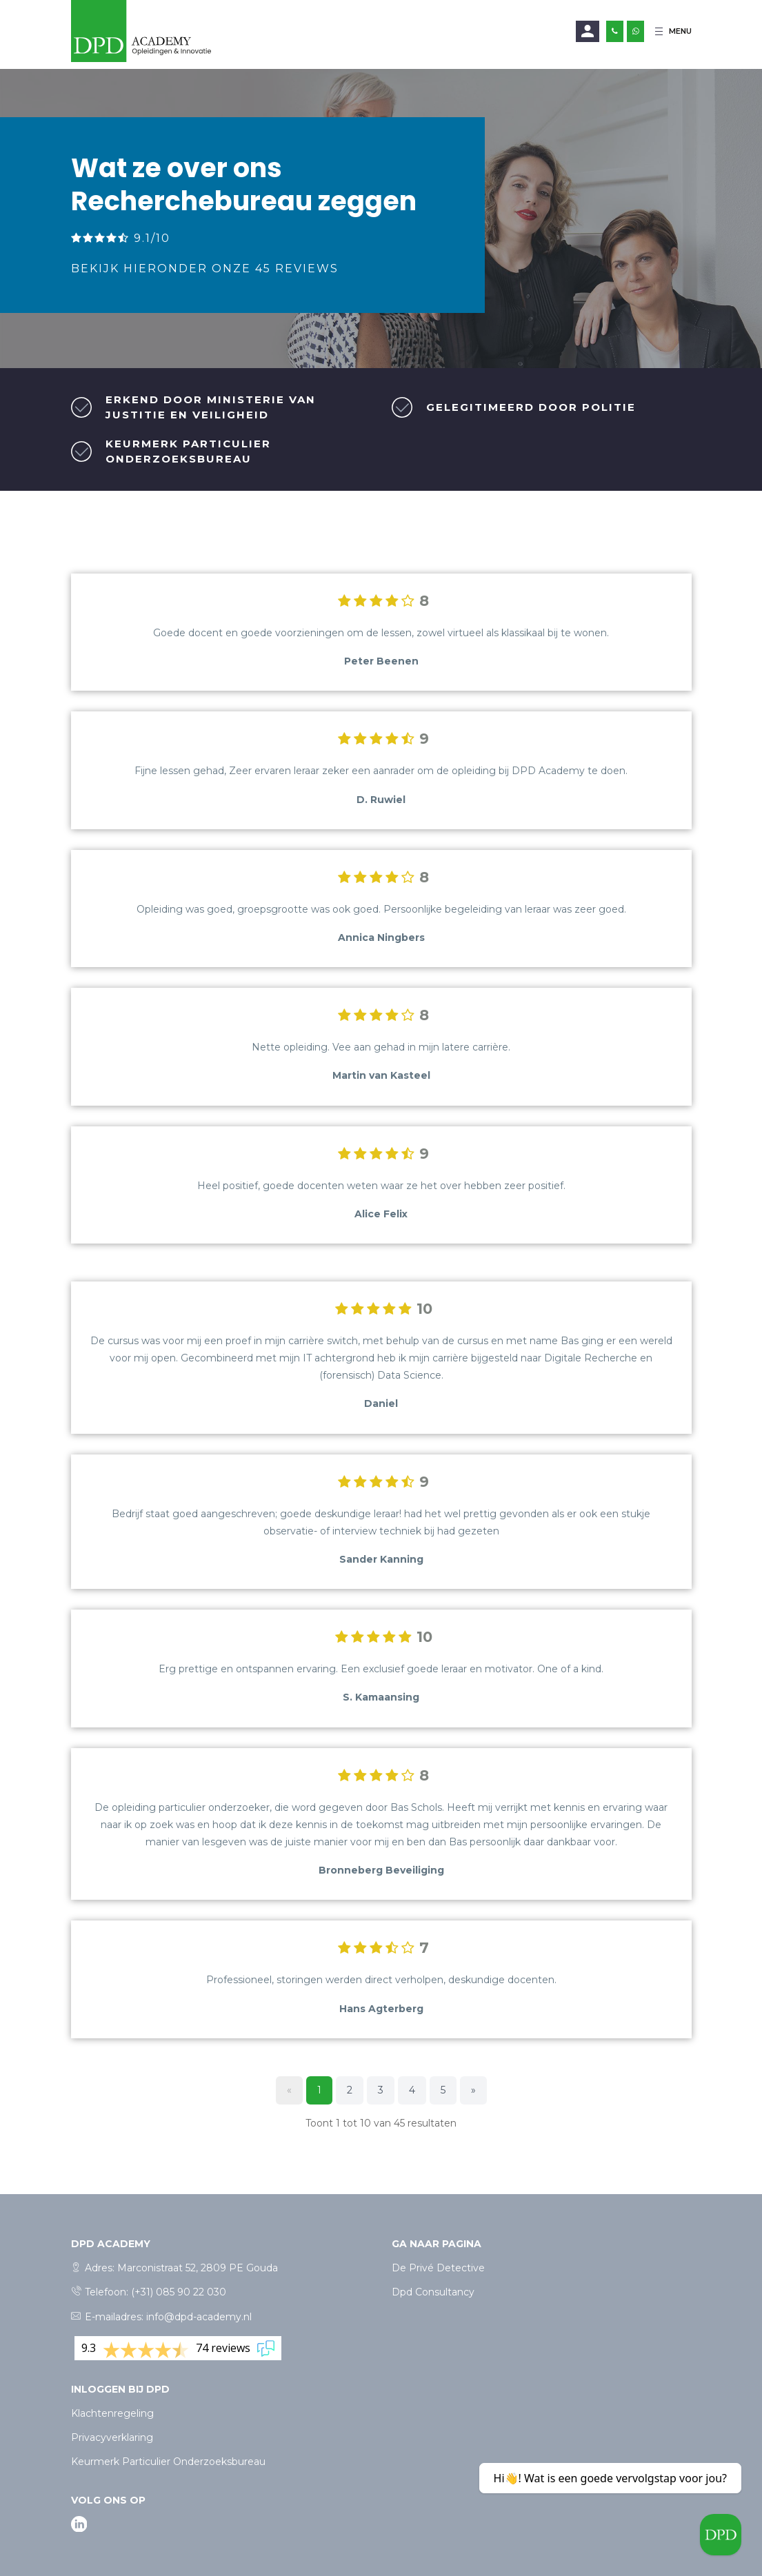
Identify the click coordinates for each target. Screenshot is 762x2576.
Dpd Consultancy (433, 2292)
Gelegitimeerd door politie (531, 407)
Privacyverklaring (112, 2437)
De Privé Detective (438, 2268)
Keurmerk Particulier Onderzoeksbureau (168, 2461)
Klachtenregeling (112, 2413)
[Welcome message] (720, 2534)
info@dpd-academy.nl (199, 2317)
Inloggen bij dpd (120, 2389)
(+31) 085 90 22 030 (178, 2292)
